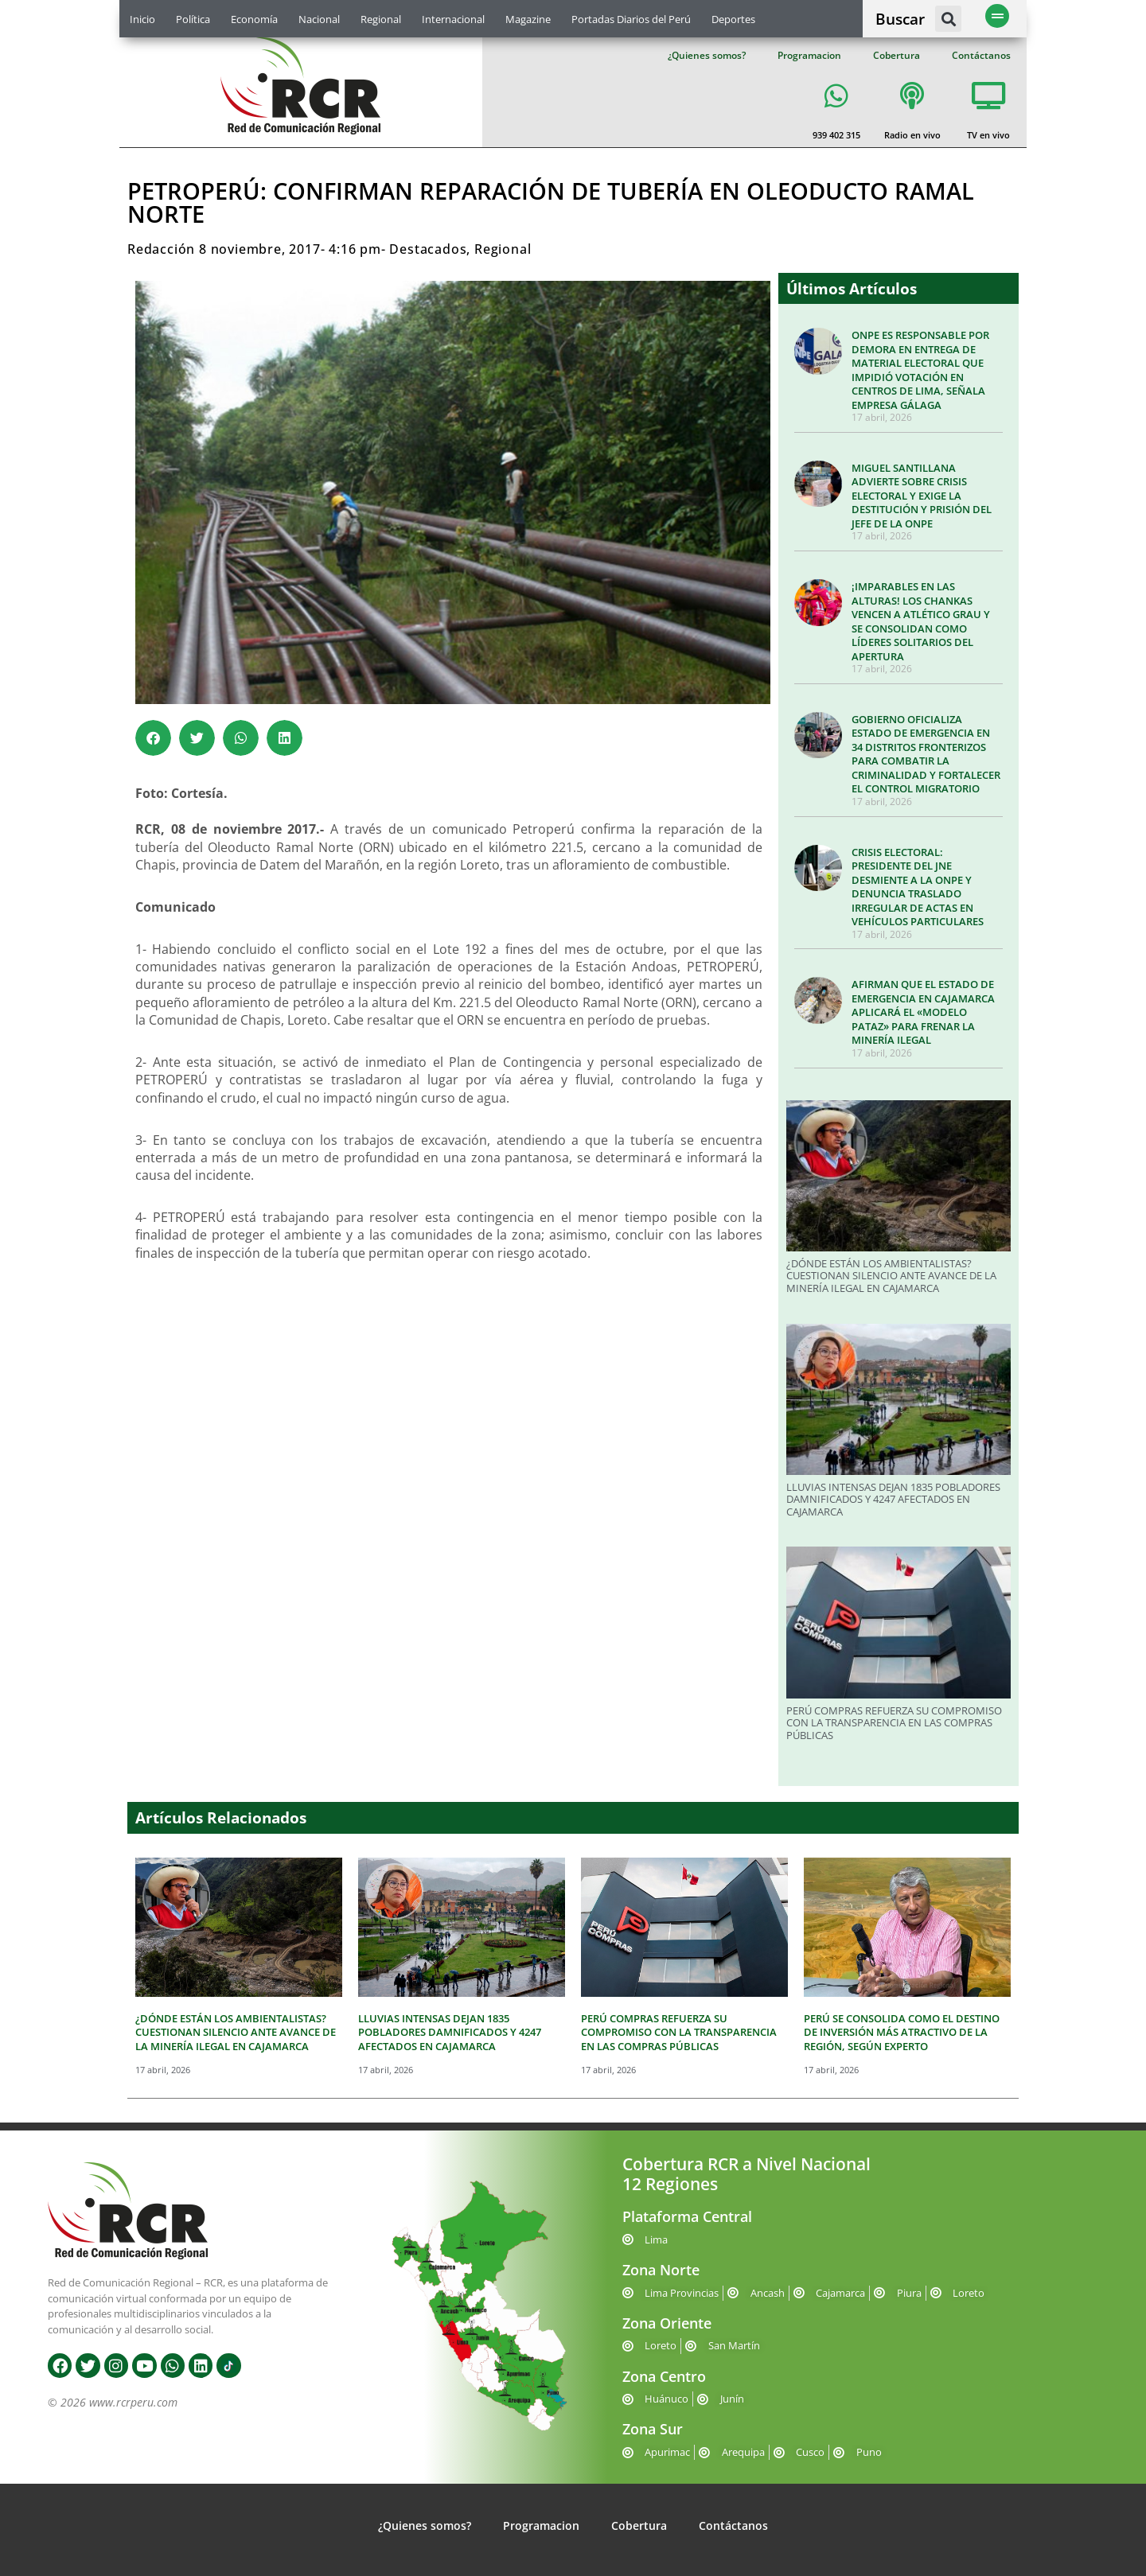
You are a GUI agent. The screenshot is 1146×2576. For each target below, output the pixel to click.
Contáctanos (981, 55)
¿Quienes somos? (707, 55)
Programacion (809, 55)
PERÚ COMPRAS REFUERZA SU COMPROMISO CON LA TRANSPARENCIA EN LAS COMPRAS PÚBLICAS (894, 1722)
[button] (948, 19)
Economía (254, 19)
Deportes (733, 19)
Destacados (427, 249)
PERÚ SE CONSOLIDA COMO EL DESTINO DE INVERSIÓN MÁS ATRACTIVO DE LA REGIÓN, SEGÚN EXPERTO (902, 2032)
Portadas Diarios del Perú (631, 19)
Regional (381, 19)
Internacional (453, 19)
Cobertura (896, 55)
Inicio (142, 19)
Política (193, 19)
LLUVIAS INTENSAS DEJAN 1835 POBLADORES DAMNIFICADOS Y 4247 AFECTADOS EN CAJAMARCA (893, 1499)
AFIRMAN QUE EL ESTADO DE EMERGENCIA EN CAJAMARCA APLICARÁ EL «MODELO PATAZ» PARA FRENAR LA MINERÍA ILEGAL (923, 1012)
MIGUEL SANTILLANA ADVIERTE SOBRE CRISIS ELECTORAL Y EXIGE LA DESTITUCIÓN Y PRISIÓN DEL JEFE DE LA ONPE (922, 496)
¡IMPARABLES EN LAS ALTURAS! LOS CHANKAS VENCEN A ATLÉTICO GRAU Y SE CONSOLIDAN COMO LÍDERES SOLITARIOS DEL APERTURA (921, 621)
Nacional (319, 19)
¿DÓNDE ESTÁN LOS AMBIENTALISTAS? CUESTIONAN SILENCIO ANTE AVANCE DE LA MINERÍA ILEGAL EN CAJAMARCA (891, 1275)
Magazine (528, 19)
